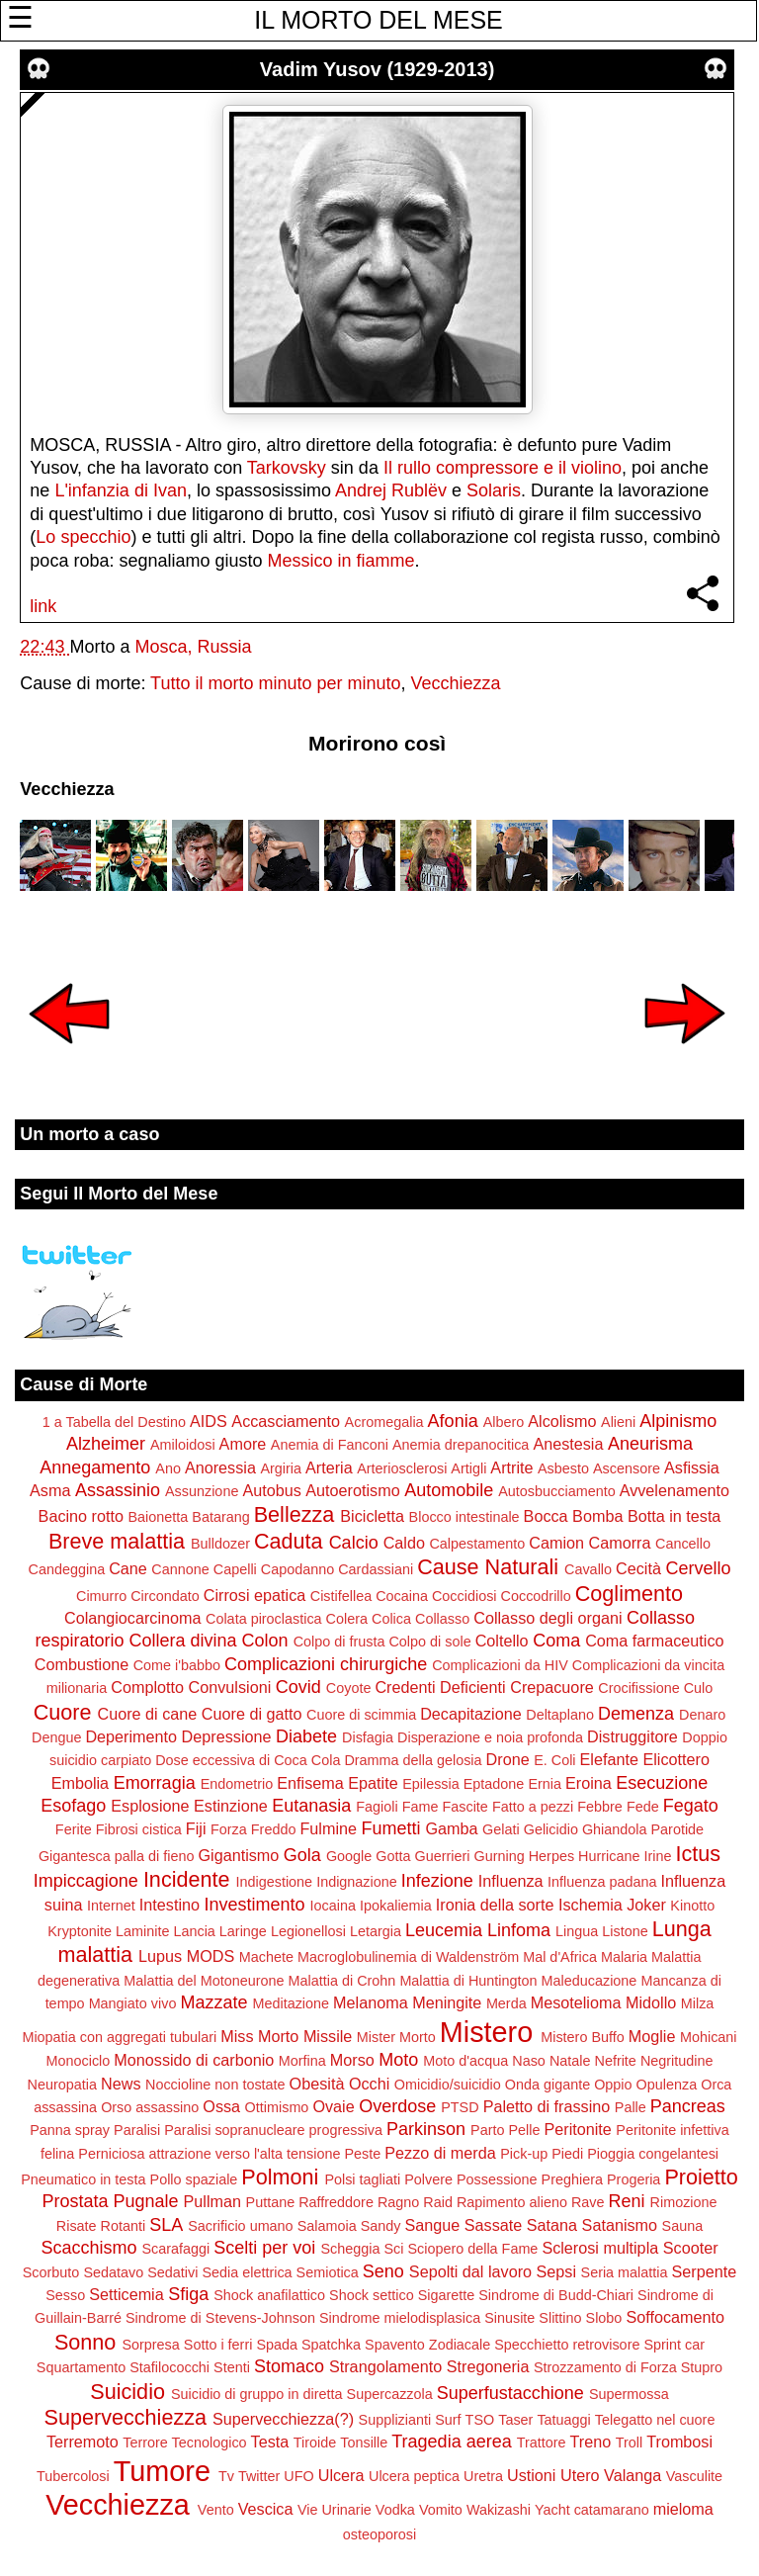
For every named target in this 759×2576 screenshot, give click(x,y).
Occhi (369, 2083)
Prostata (75, 2201)
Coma (556, 1640)
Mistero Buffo (583, 2037)
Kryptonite (79, 1931)
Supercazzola (390, 2394)
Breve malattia (116, 1541)
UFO (298, 2476)
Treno (591, 2441)
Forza (229, 1829)
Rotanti (123, 2226)
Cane (128, 1568)
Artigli (468, 1468)
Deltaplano (560, 1715)
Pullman (212, 2201)
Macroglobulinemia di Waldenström (408, 1957)
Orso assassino (150, 2107)
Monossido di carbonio (194, 2060)
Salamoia (327, 2226)
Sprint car (674, 2345)
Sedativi (172, 2272)
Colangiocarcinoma (133, 1618)
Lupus (160, 1956)
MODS (211, 1956)
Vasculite (694, 2476)
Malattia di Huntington (468, 1981)
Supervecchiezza (125, 2417)
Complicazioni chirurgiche (325, 1664)
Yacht (552, 2510)
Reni (627, 2201)
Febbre (600, 1807)
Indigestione (274, 1882)
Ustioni (531, 2475)
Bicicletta (372, 1516)
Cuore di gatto (252, 1714)
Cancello (683, 1544)
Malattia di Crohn (342, 1981)
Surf (448, 2420)
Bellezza (294, 1514)
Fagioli (376, 1807)
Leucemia (443, 1930)
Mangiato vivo (133, 2003)
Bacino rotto (81, 1516)
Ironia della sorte (495, 1904)
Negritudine (677, 2061)
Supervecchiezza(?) (283, 2419)
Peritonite (577, 2129)
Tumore (162, 2471)
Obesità (317, 2083)
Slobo (604, 2318)
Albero (504, 1422)
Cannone (180, 1569)
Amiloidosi (182, 1445)
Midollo (651, 2002)
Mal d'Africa (560, 1957)
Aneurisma (650, 1444)
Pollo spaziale (194, 2179)
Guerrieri (442, 1856)
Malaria (624, 1957)
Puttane (270, 2202)
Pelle (524, 2130)
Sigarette (446, 2295)
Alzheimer (105, 1444)
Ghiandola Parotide (643, 1829)
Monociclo (78, 2061)
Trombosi (679, 2441)
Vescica (266, 2509)
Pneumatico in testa (83, 2179)
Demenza (636, 1714)
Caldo (404, 1543)
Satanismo (619, 2225)
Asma (50, 1490)
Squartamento (81, 2367)
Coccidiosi (464, 1596)
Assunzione (201, 1491)
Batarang (220, 1517)
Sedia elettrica (247, 2272)
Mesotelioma (576, 2002)
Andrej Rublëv (391, 490)
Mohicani (708, 2037)
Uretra (483, 2476)
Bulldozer (220, 1544)
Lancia (193, 1931)
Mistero (486, 2032)
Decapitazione (471, 1714)
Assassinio (117, 1490)
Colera (347, 1619)
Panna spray (70, 2130)
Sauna (683, 2226)
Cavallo (588, 1569)
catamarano (611, 2510)
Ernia (544, 1784)
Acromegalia (384, 1422)
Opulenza (667, 2084)
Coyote (349, 1688)
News (120, 2083)
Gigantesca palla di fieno (117, 1856)
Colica (391, 1619)
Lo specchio (83, 537)
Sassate (493, 2225)
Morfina (302, 2061)
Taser (515, 2420)
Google (349, 1856)
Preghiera (572, 2179)
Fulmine (328, 1828)
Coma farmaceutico (654, 1640)
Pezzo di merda (439, 2153)
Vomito (441, 2510)
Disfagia (367, 1737)
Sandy (381, 2226)
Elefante (609, 1759)
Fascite (464, 1807)
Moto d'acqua (465, 2061)
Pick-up (524, 2154)
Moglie (652, 2036)
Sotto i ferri (218, 2345)
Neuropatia (62, 2084)
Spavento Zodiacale (427, 2345)
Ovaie (333, 2106)
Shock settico (371, 2295)
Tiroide (315, 2442)
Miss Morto (259, 2036)
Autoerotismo (352, 1490)
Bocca (546, 1516)
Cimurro (101, 1596)
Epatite (372, 1783)
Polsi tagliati (362, 2179)
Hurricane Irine (624, 1856)
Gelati (501, 1829)
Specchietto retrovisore (566, 2345)
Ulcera (341, 2475)
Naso (529, 2061)
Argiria (280, 1468)
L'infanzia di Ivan (120, 490)
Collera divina (183, 1640)
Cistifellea (341, 1596)
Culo (699, 1688)
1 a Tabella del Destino (114, 1422)
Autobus (271, 1490)
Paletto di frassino (547, 2106)
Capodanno (297, 1569)
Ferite (73, 1829)
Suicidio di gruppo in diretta (257, 2394)
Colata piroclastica (264, 1619)
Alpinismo (678, 1421)
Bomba (597, 1516)
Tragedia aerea (451, 2441)
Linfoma (518, 1930)
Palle (630, 2107)
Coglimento (629, 1593)
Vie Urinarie (334, 2510)
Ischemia (590, 1904)
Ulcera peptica (414, 2476)
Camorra (620, 1543)
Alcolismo (562, 1421)
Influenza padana (602, 1882)
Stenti (231, 2367)
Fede (643, 1807)
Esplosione (150, 1806)
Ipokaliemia (396, 1905)
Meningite (446, 2002)
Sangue (432, 2225)
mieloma (683, 2509)
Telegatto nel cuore (655, 2420)
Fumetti (390, 1828)
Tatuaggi (563, 2420)
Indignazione (356, 1882)
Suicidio (127, 2391)
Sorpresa (150, 2345)
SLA (166, 2225)
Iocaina (333, 1905)
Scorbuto (51, 2272)
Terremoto (82, 2441)
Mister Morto (396, 2037)
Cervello (697, 1568)
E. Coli (554, 1760)
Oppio (613, 2084)
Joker (646, 1904)
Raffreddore (336, 2202)
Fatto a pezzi (532, 1807)
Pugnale (145, 2201)
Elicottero (675, 1759)
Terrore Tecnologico (184, 2442)
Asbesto (563, 1468)
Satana (552, 2225)
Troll (629, 2442)
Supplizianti (395, 2420)
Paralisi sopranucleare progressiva (273, 2130)
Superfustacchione (510, 2393)
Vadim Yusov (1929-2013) (377, 69)
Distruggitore (632, 1736)
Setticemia (126, 2294)
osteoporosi (379, 2534)
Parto (487, 2130)
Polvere (428, 2179)
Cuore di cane (148, 1714)
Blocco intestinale (464, 1517)
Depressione (227, 1736)
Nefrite (614, 2061)
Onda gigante (547, 2084)
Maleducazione (589, 1981)
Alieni (618, 1422)
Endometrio (237, 1784)
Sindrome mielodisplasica (399, 2318)
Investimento (255, 1904)
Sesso (65, 2295)
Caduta (288, 1541)
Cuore (63, 1712)
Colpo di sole (429, 1641)
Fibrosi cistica (139, 1829)
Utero (580, 2475)
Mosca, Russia (192, 647)
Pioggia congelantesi (652, 2154)
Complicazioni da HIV (500, 1665)
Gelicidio (551, 1829)
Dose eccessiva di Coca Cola (247, 1760)
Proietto (700, 2177)
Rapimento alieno (512, 2202)
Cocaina (402, 1596)
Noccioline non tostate (215, 2084)
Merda (506, 2003)
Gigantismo (238, 1855)
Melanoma (370, 2002)
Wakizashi (498, 2510)
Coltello (502, 1640)
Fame (420, 1807)
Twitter (259, 2476)
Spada (276, 2345)
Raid (438, 2202)
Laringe (243, 1931)
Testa (270, 2441)
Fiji (196, 1828)
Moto (398, 2060)
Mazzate (213, 2002)
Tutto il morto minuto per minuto (275, 683)
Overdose (397, 2106)
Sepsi (557, 2271)
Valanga (632, 2475)
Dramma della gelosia (412, 1760)
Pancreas (687, 2106)
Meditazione (290, 2003)
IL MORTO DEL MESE (378, 20)
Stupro (701, 2367)
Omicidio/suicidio (447, 2084)
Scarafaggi (176, 2249)
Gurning (499, 1856)
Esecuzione (662, 1783)
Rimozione (683, 2202)
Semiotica (327, 2272)
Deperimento (131, 1736)
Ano (168, 1468)
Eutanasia (311, 1806)
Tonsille (363, 2442)
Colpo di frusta (339, 1641)
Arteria (329, 1467)
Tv (226, 2476)
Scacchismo (88, 2248)
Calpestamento (477, 1544)
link (43, 606)
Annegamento (95, 1467)
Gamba (452, 1828)
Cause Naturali (487, 1566)
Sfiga (188, 2294)
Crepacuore (552, 1687)
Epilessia (431, 1784)
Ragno (398, 2202)
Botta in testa (674, 1516)
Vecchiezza (456, 683)
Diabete (306, 1736)
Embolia (80, 1783)
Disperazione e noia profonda (490, 1737)
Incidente (186, 1879)
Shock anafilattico (269, 2295)
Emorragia (155, 1783)
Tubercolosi (73, 2476)
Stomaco (289, 2366)
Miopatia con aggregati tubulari (119, 2037)
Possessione (497, 2179)
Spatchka (331, 2345)
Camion (556, 1543)
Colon (265, 1640)
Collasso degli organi (547, 1618)
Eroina (588, 1783)
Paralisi (137, 2130)
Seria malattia (624, 2272)
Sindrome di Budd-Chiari (555, 2295)
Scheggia (350, 2249)
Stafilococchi (169, 2367)
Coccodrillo (536, 1596)
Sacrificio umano (240, 2226)
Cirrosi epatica (254, 1595)
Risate (76, 2226)
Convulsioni (230, 1687)
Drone (508, 1759)
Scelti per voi (264, 2248)
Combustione (81, 1664)
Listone (624, 1931)
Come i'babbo (176, 1665)
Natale (570, 2061)
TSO (480, 2420)
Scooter (690, 2248)
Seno (383, 2271)
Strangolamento (385, 2366)
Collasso (442, 1619)
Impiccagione (86, 1881)
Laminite (142, 1931)
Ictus (697, 1853)
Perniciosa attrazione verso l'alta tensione (209, 2154)
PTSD (459, 2107)
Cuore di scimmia (361, 1715)
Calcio (354, 1543)
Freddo (273, 1829)
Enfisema (310, 1783)
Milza (698, 2003)
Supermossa (629, 2394)
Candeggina (67, 1569)
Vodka (395, 2510)
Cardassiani (375, 1569)
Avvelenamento (674, 1490)
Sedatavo (113, 2272)
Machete (266, 1957)
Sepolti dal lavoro (470, 2271)
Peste (362, 2154)
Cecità (638, 1568)
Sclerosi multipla (600, 2248)
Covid (298, 1687)
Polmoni (279, 2177)
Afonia (453, 1421)
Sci (393, 2249)
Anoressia (220, 1467)
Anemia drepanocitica (460, 1445)
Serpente (704, 2271)
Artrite (511, 1467)
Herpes (551, 1856)
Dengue (56, 1737)
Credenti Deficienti (440, 1687)
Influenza (511, 1881)
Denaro (702, 1715)
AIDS (208, 1421)
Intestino (169, 1904)
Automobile (448, 1490)
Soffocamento (675, 2317)
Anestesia (568, 1444)
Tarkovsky (286, 468)
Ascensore (626, 1468)
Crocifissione (638, 1688)
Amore (243, 1444)
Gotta (393, 1856)
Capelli (235, 1569)
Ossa (221, 2106)
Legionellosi (308, 1931)
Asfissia (691, 1467)
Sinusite (509, 2318)
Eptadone (494, 1784)
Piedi (567, 2154)
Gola (302, 1855)
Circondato (165, 1596)
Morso (352, 2060)
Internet (111, 1905)
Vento (216, 2510)
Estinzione (231, 1806)
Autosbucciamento (556, 1491)
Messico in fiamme (341, 561)
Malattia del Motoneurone (204, 1981)
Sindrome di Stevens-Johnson (220, 2318)
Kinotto (692, 1905)
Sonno (85, 2342)
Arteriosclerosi (402, 1468)
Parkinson (425, 2129)
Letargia (375, 1931)
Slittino (560, 2318)
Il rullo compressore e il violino (502, 468)
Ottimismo (277, 2107)
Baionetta (157, 1517)
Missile (327, 2036)
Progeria (633, 2179)
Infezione (437, 1881)
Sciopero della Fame (472, 2249)
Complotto (147, 1687)
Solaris (493, 490)
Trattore (541, 2442)
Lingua (576, 1931)
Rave (588, 2202)
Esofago (73, 1806)
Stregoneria (488, 2366)
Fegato (690, 1806)
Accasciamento (285, 1421)
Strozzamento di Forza (605, 2367)
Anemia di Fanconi (329, 1445)
